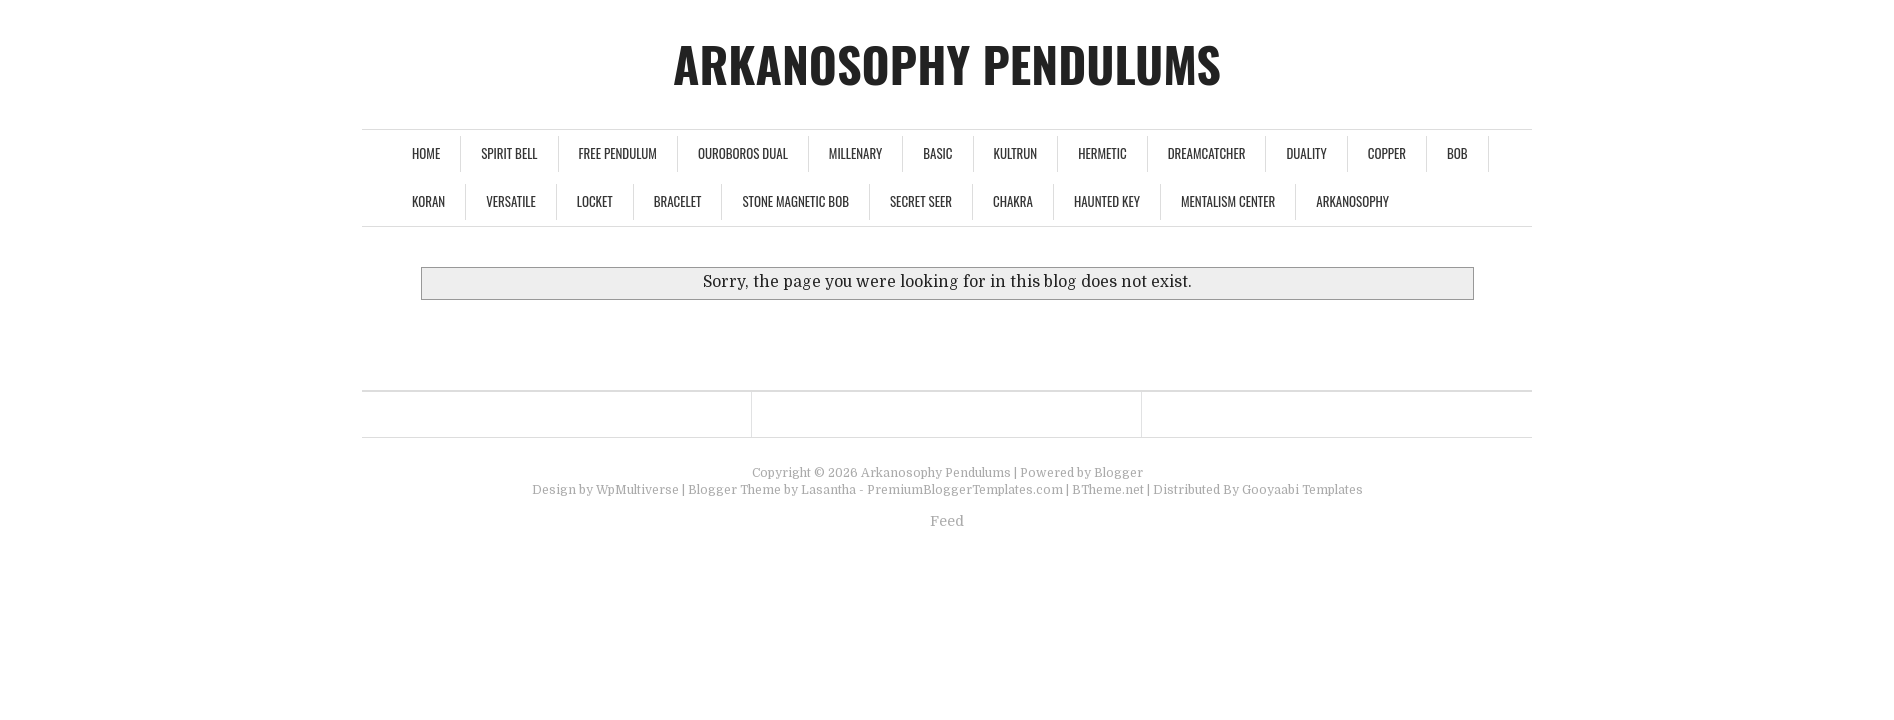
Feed (947, 521)
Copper (1387, 153)
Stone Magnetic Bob (795, 201)
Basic (937, 153)
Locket (595, 201)
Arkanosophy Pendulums (947, 63)
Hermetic (1102, 153)
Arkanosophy (1352, 201)
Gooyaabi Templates (1302, 490)
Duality (1306, 153)
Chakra (1013, 201)
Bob (1457, 153)
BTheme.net (1108, 490)
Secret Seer (921, 201)
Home (426, 153)
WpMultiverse (637, 490)
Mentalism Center (1228, 201)
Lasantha (828, 490)
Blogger (1118, 473)
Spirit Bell (509, 153)
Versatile (511, 201)
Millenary (855, 153)
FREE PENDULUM (618, 153)
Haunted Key (1107, 201)
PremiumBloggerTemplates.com (965, 490)
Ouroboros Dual (743, 153)
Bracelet (678, 201)
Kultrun (1016, 153)
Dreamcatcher (1207, 153)
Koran (428, 201)
